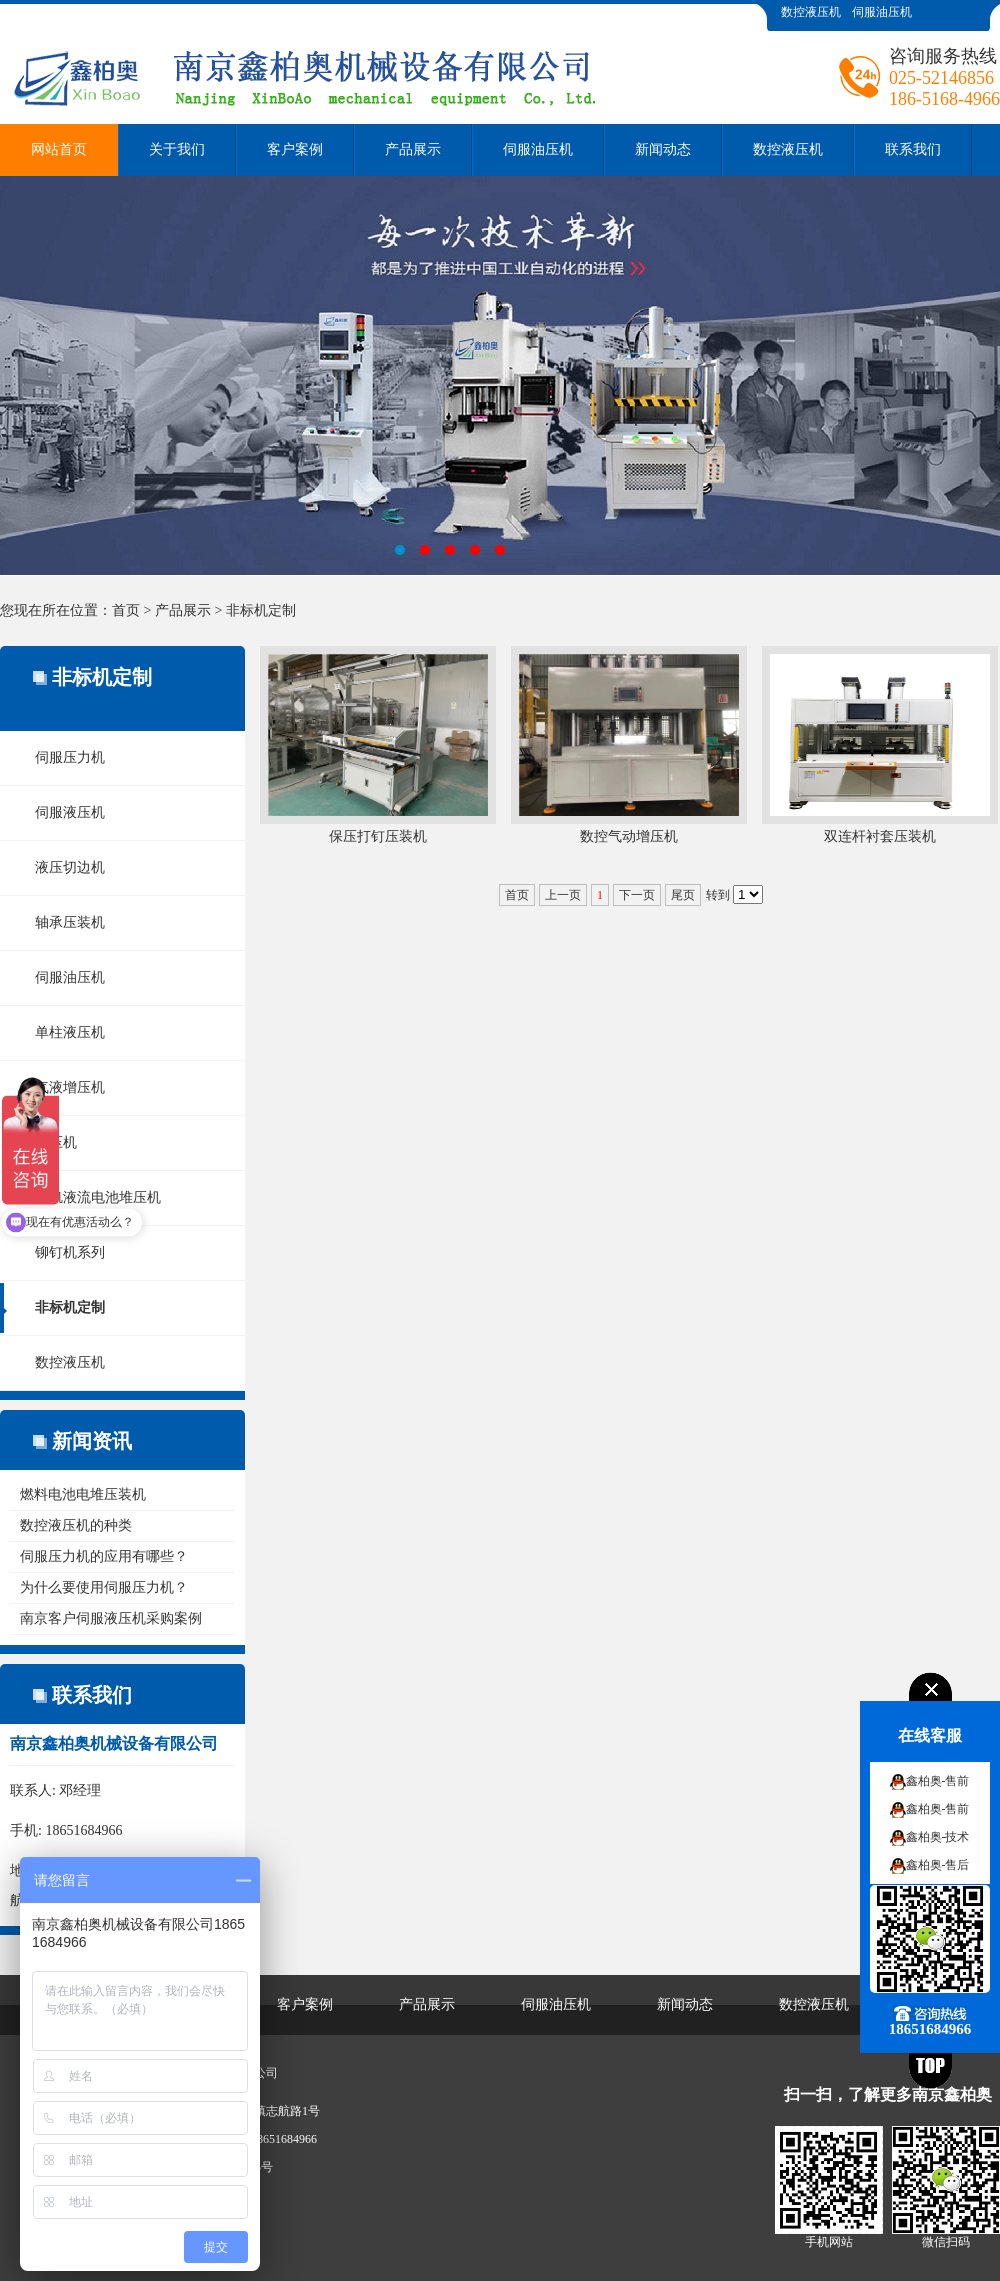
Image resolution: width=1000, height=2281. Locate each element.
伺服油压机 (882, 12)
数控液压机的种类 (76, 1525)
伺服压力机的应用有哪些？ (104, 1556)
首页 (126, 610)
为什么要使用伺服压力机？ (104, 1587)
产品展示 (413, 149)
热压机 (56, 1142)
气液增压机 (70, 1087)
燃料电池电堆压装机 (83, 1494)
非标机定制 (261, 610)
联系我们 (913, 149)
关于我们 (177, 149)
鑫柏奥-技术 (938, 1837)
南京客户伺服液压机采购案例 (111, 1618)
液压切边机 (70, 867)
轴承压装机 (70, 922)
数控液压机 (811, 12)
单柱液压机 (70, 1032)
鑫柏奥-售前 (938, 1781)
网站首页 (59, 149)
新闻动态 (663, 149)
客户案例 (295, 149)
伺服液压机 (70, 812)
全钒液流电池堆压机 (98, 1197)
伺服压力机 (70, 757)
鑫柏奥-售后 (938, 1865)
